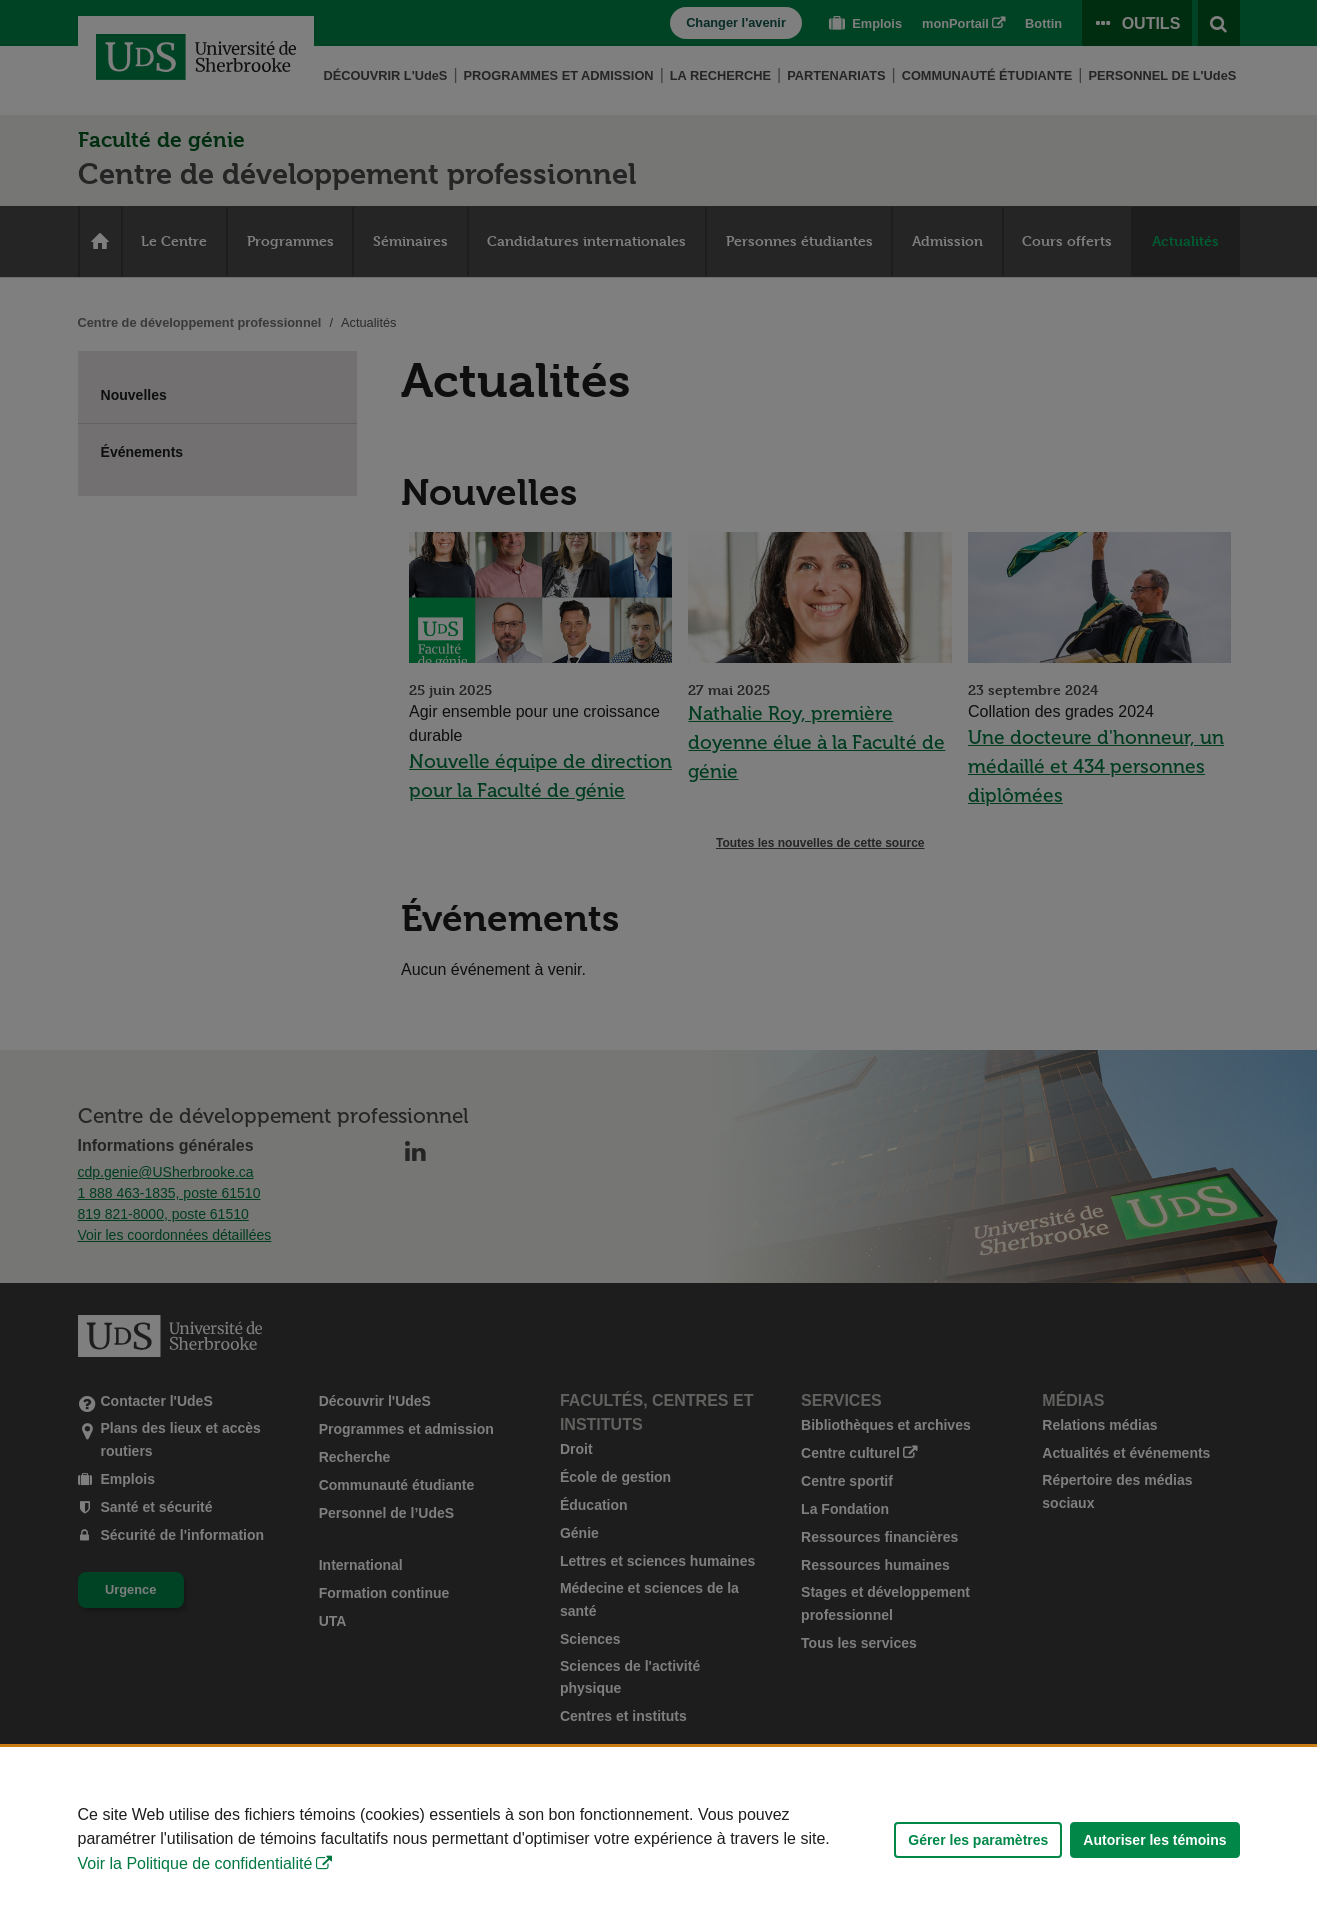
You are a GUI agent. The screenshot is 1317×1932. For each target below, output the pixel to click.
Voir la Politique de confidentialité (195, 1863)
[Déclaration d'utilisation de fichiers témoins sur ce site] (658, 1839)
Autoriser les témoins (1154, 1840)
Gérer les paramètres (978, 1840)
